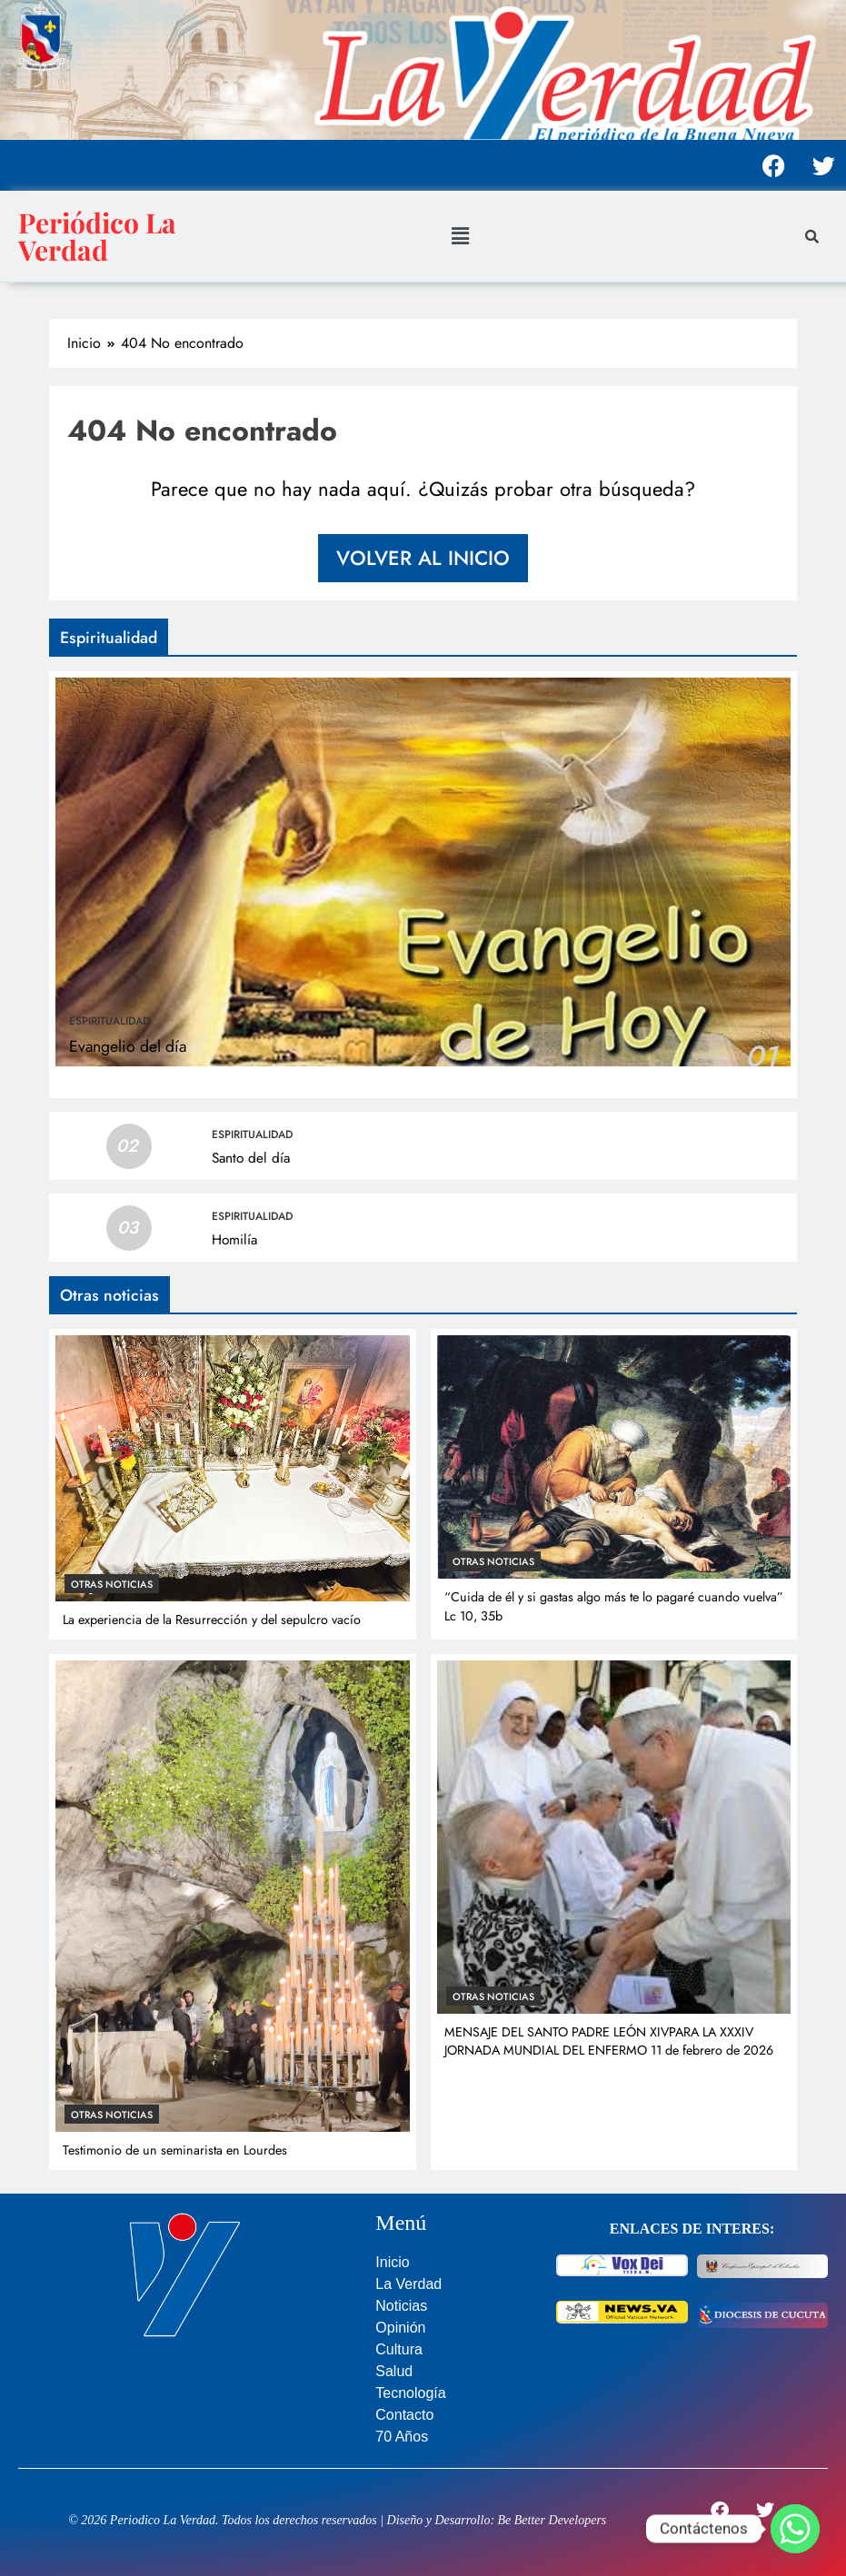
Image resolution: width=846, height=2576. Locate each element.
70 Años (401, 2436)
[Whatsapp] (795, 2528)
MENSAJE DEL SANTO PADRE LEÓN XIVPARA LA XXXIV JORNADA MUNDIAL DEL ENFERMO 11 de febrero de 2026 (608, 2041)
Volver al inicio (423, 557)
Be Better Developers (552, 2520)
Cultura (399, 2349)
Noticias (401, 2305)
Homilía (234, 1240)
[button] (460, 236)
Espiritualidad (109, 1021)
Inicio (392, 2262)
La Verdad (408, 2284)
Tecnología (410, 2393)
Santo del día (251, 1158)
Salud (394, 2371)
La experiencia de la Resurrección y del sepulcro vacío (212, 1619)
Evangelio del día (127, 1046)
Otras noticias (112, 1584)
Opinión (400, 2327)
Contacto (404, 2414)
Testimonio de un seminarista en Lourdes (175, 2150)
